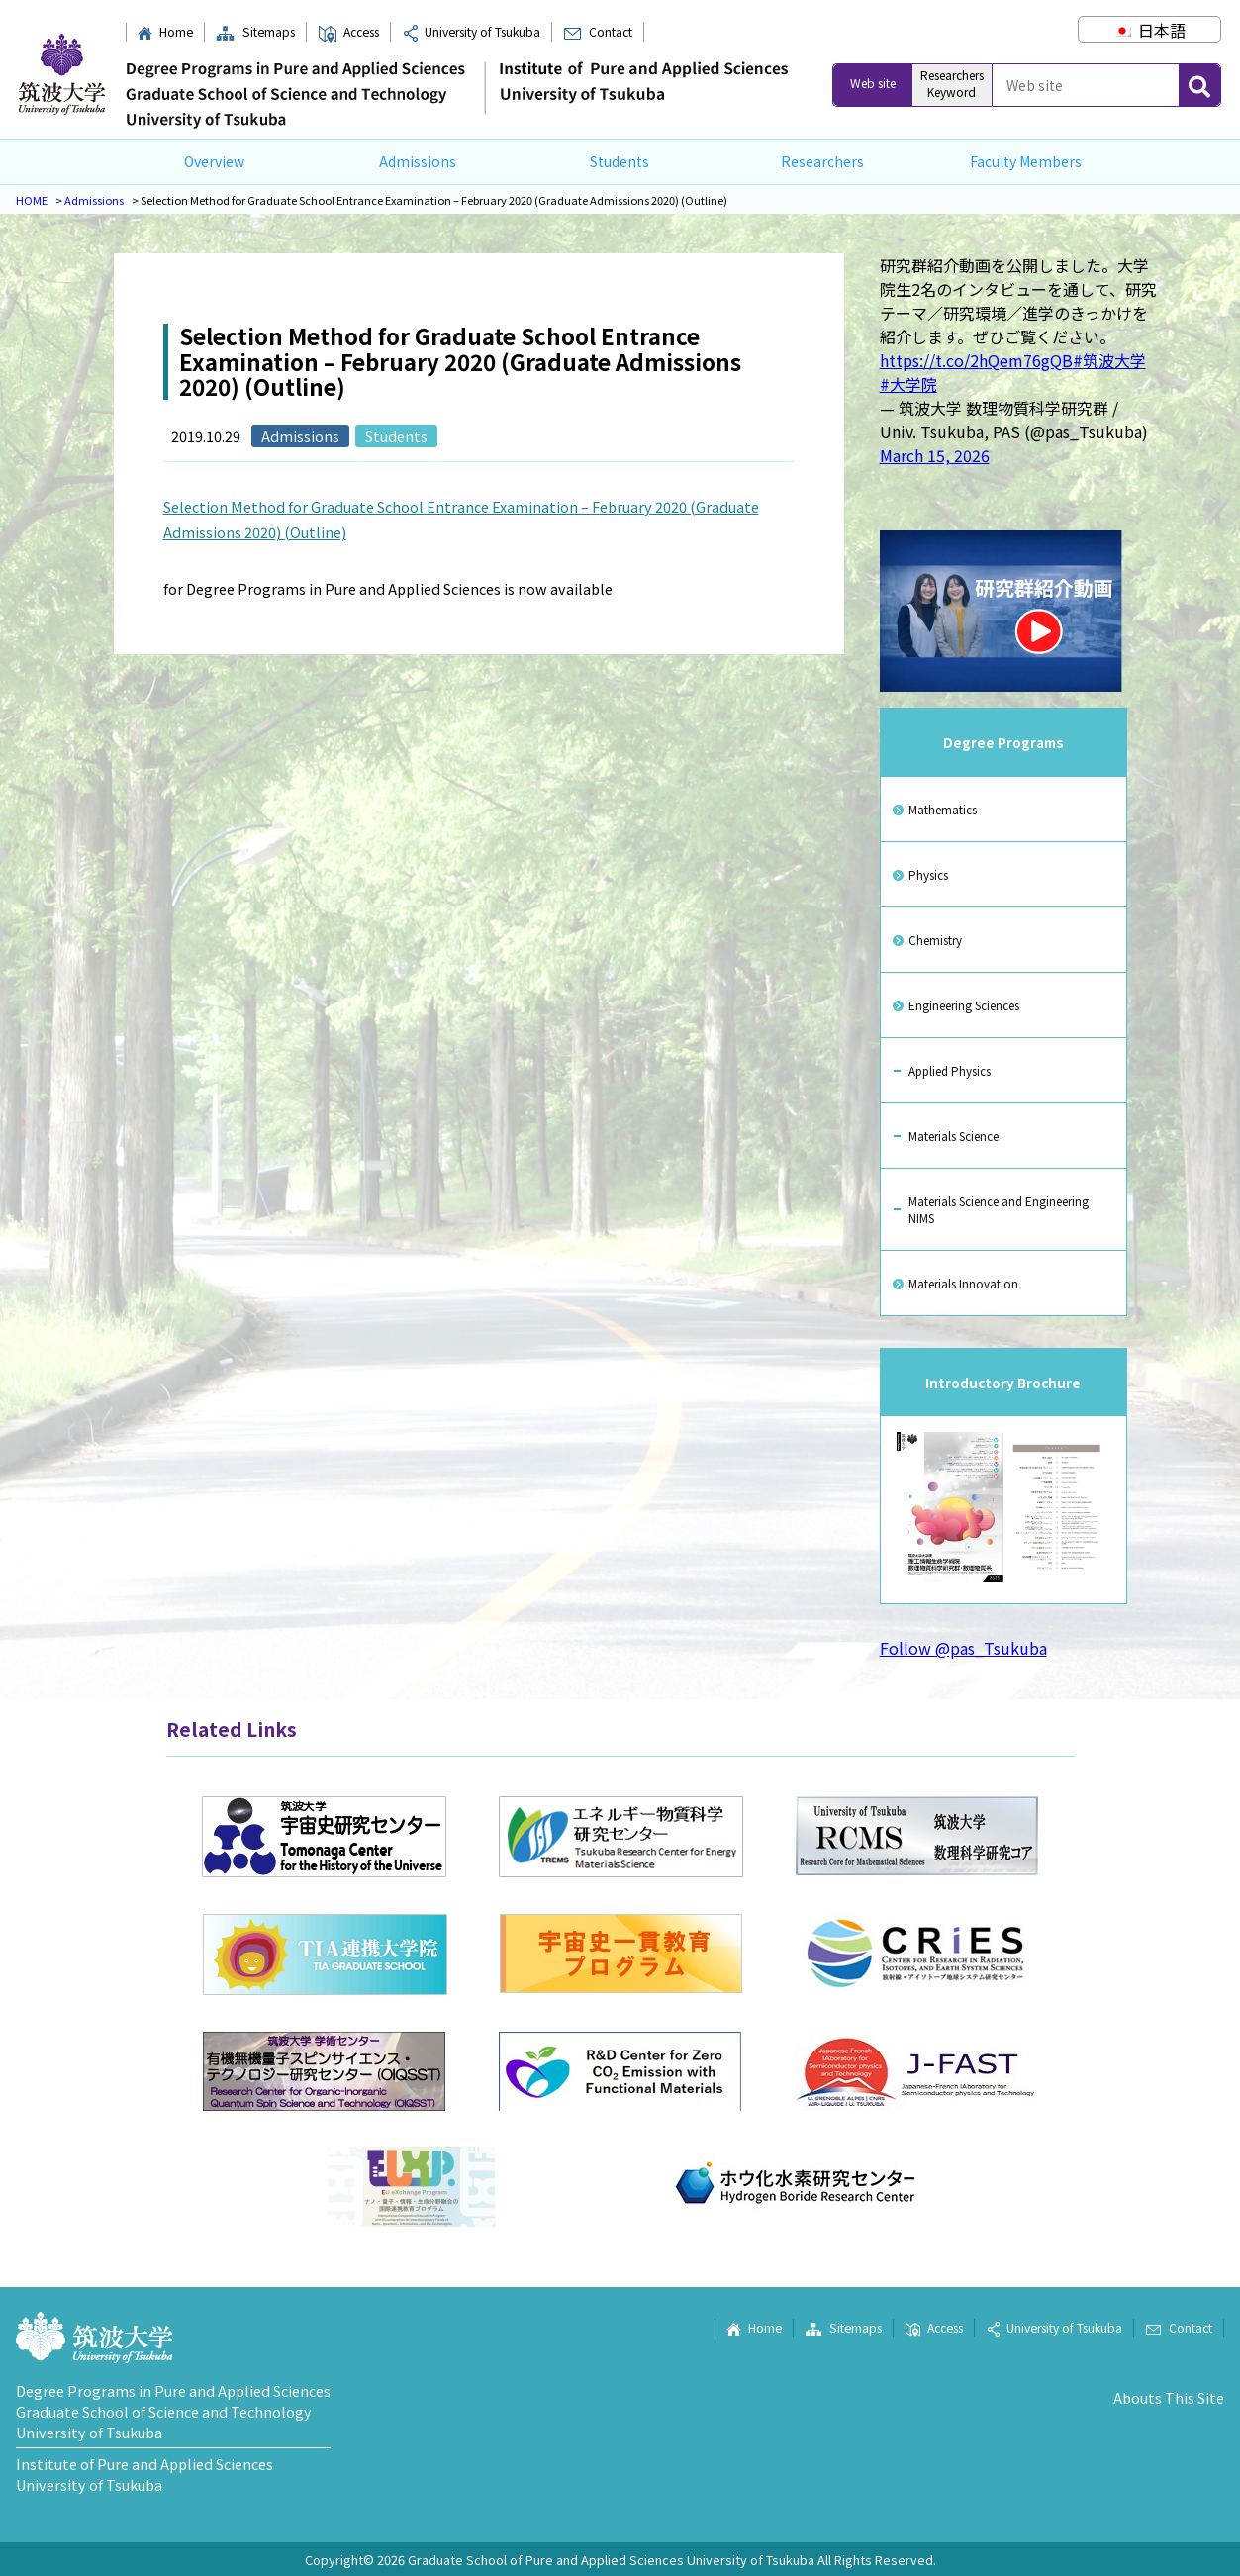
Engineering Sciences (963, 1005)
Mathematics (942, 809)
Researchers (822, 161)
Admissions (417, 161)
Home (165, 32)
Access (348, 32)
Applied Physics (949, 1070)
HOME (32, 200)
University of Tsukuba (471, 32)
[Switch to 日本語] (1148, 30)
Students (619, 161)
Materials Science (953, 1135)
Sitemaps (255, 32)
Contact (597, 32)
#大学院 (908, 384)
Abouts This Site (1168, 2397)
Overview (214, 161)
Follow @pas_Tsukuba (963, 1648)
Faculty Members (1026, 161)
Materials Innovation (963, 1283)
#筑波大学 (1109, 360)
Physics (928, 874)
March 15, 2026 (935, 455)
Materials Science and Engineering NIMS (998, 1209)
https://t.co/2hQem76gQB (976, 360)
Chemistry (935, 939)
